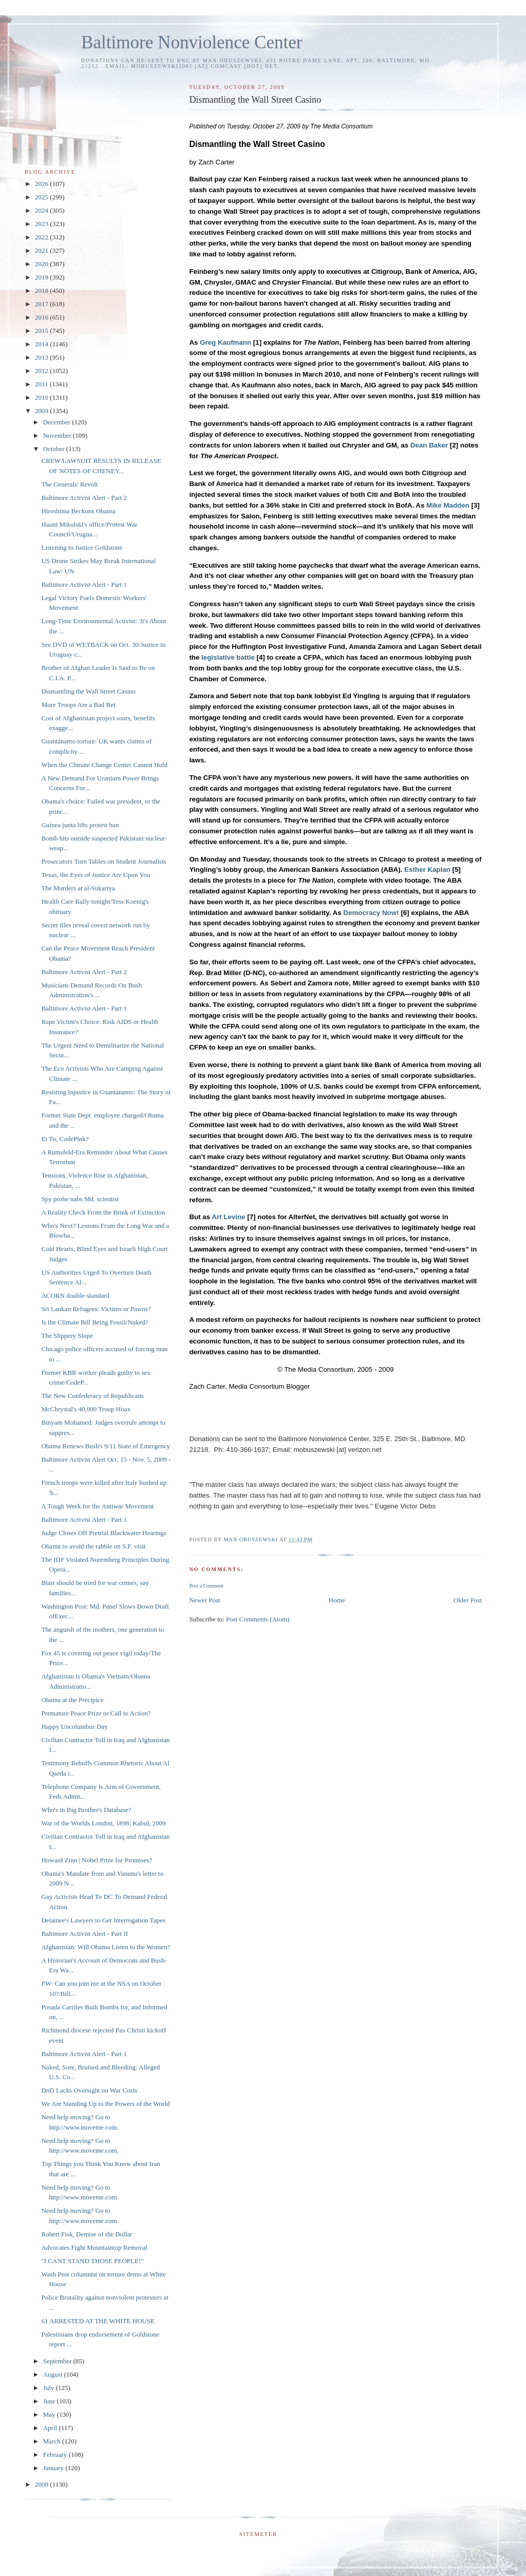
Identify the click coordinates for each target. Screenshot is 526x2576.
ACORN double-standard (75, 1295)
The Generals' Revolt (69, 484)
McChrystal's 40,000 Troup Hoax (85, 1409)
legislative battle (228, 657)
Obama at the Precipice (72, 1700)
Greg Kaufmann (225, 342)
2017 (42, 304)
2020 (42, 264)
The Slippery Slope (66, 1335)
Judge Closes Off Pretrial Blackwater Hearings (103, 1533)
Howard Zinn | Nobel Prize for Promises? (96, 1860)
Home (337, 1600)
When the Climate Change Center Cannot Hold (104, 765)
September (58, 2361)
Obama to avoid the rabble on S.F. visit (93, 1546)
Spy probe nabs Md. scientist (80, 1199)
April (51, 2428)
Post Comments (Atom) (258, 1619)
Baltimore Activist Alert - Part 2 (83, 497)
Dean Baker (429, 445)
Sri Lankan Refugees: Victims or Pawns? (96, 1309)
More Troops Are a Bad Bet (78, 704)
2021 (42, 250)
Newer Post (204, 1600)
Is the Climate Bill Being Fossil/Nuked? (94, 1322)
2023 (42, 224)
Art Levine (228, 1217)
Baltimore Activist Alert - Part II (84, 1933)
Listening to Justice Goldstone (81, 547)
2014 (42, 344)
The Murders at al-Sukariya (78, 888)
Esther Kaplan (427, 869)
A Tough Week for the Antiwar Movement (97, 1506)
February (56, 2454)
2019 (42, 277)
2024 (42, 210)
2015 (42, 330)
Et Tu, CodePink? (64, 1139)
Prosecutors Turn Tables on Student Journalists (103, 861)
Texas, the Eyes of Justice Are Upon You (95, 875)
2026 (42, 184)
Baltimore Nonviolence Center (192, 42)
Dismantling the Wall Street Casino (88, 691)
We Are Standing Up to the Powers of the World (105, 2103)
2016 (42, 317)
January (54, 2468)
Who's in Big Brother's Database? (86, 1810)
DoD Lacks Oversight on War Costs (89, 2090)
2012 (42, 371)
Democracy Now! (371, 913)
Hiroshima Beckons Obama (78, 511)
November (58, 435)
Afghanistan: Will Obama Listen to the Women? (105, 1947)
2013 (42, 357)
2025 (42, 197)
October (54, 449)
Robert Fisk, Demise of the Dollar (86, 2234)
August (53, 2374)
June (50, 2401)
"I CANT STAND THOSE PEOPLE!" (92, 2261)
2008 (42, 2484)
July (49, 2388)
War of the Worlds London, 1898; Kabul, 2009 (103, 1823)
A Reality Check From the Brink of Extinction (103, 1212)
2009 (42, 411)
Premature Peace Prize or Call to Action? (96, 1713)
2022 (42, 237)
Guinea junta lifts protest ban (80, 825)
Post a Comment (206, 1586)
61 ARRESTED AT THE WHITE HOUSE (98, 2321)
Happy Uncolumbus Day (74, 1726)
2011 (42, 384)
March (52, 2441)
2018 (42, 290)
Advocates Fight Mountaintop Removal (94, 2247)
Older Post (468, 1600)
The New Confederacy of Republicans (92, 1395)
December (57, 422)
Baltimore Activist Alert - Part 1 (83, 584)
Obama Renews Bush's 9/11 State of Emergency (105, 1446)
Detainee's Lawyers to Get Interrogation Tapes (103, 1920)
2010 (42, 397)
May (50, 2414)
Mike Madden (447, 505)
